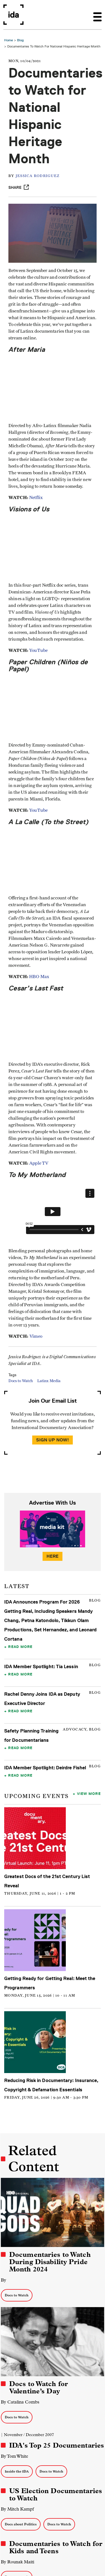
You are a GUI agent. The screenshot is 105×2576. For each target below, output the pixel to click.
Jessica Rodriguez (37, 176)
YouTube (38, 650)
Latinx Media (48, 1381)
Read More (20, 1646)
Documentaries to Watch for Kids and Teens (55, 2547)
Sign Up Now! (52, 1440)
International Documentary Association (13, 14)
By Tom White (14, 2456)
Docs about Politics (21, 2524)
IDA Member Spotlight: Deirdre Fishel (45, 1767)
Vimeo (35, 1336)
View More (89, 1793)
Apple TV (38, 1163)
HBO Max (40, 976)
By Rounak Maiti (17, 2561)
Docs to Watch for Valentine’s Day (38, 2387)
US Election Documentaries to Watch (55, 2494)
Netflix (36, 497)
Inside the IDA (17, 2471)
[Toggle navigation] (97, 14)
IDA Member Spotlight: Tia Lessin (41, 1666)
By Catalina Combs (20, 2402)
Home (8, 40)
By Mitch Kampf (17, 2509)
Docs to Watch (20, 1381)
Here (52, 1556)
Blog (20, 40)
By (3, 2280)
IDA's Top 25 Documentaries (56, 2445)
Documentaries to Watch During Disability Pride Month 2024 (50, 2262)
